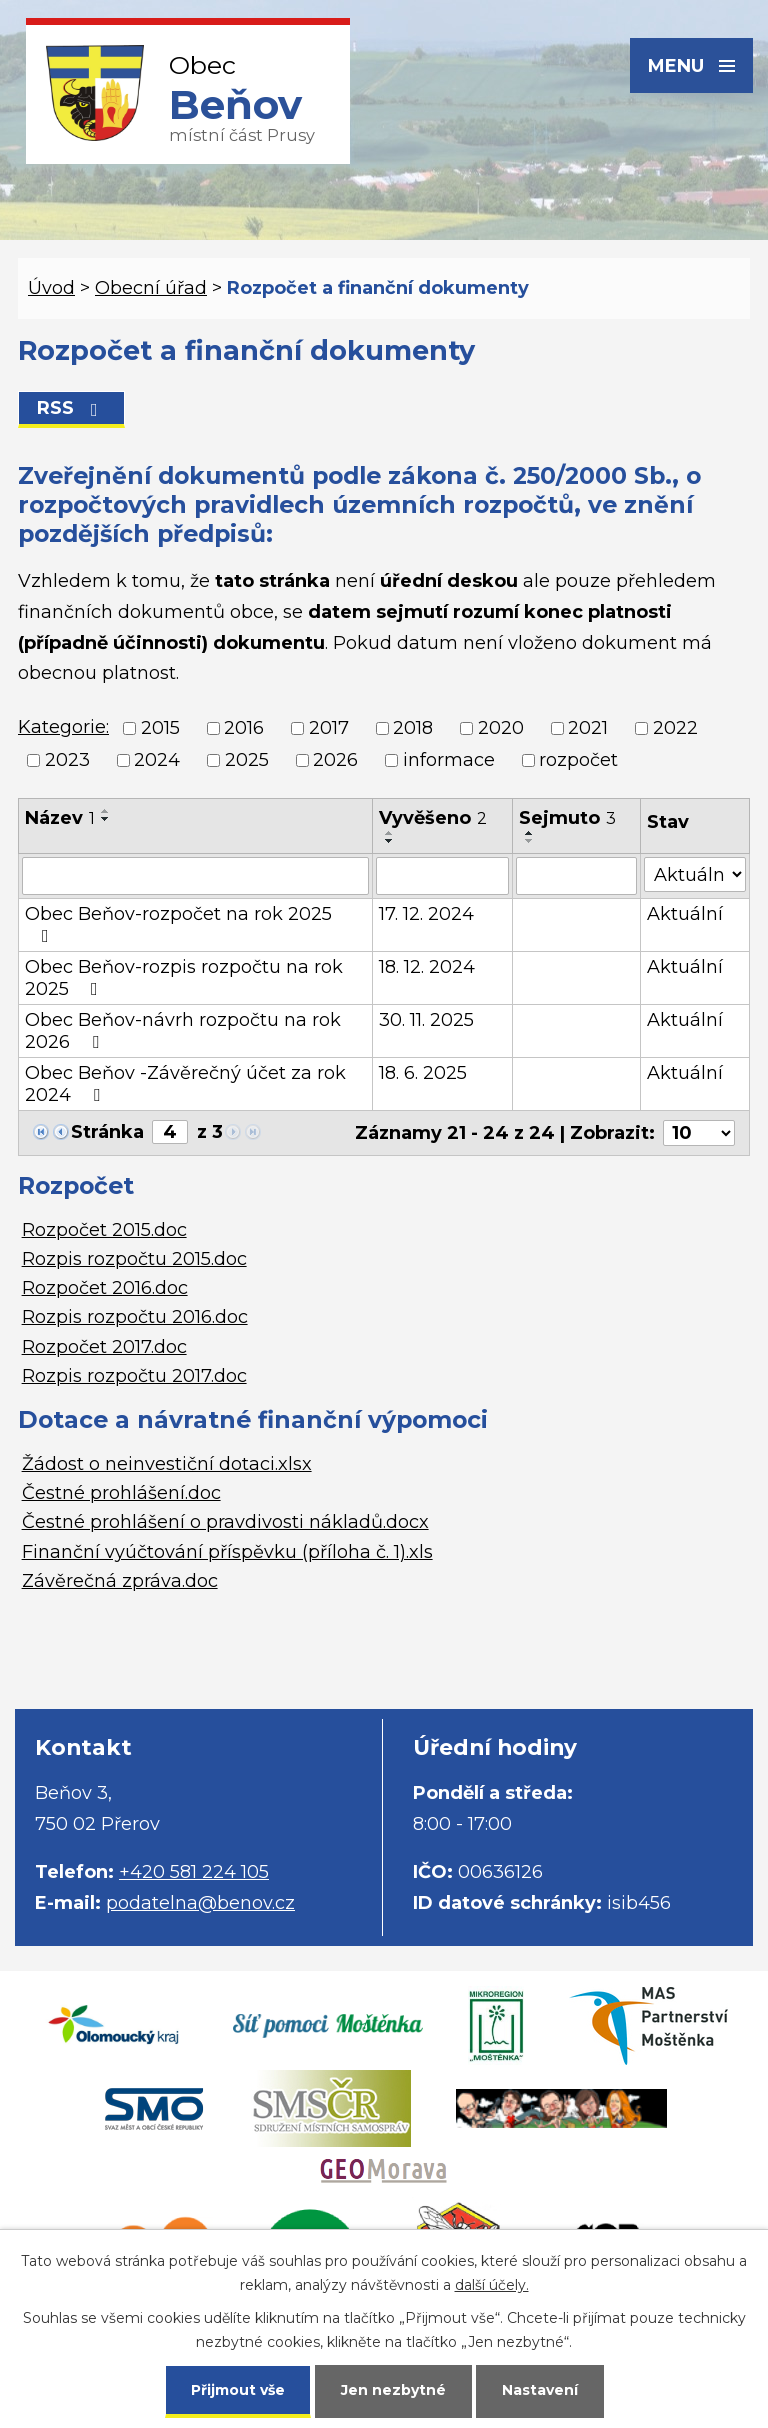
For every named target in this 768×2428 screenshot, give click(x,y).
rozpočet (578, 760)
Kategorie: (63, 727)
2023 (67, 760)
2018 (413, 728)
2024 (157, 760)
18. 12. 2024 (427, 967)
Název (60, 818)
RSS (71, 408)
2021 (588, 728)
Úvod (51, 288)
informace (449, 760)
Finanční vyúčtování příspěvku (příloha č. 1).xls (227, 1552)
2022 (675, 728)
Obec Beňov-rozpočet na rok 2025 (178, 924)
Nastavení (540, 2390)
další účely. (492, 2285)
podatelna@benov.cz (200, 1903)
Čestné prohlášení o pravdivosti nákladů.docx (225, 1522)
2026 (335, 760)
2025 (247, 760)
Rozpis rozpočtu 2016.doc (135, 1317)
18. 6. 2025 (423, 1073)
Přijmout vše (238, 2390)
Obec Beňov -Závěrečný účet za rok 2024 (185, 1084)
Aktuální (685, 914)
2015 (160, 728)
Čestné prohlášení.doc (121, 1493)
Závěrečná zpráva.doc (120, 1581)
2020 (501, 728)
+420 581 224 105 (194, 1872)
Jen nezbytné (393, 2390)
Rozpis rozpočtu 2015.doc (134, 1259)
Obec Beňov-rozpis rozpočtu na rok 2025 (184, 978)
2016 (244, 728)
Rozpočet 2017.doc (104, 1347)
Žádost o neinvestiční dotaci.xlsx (167, 1464)
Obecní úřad (151, 288)
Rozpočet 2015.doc (104, 1230)
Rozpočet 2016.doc (105, 1288)
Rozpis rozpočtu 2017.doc (134, 1376)
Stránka (107, 1132)
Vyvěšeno (433, 818)
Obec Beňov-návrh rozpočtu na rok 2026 (183, 1031)
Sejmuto (567, 818)
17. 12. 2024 (426, 914)
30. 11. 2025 (426, 1020)
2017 (329, 728)
